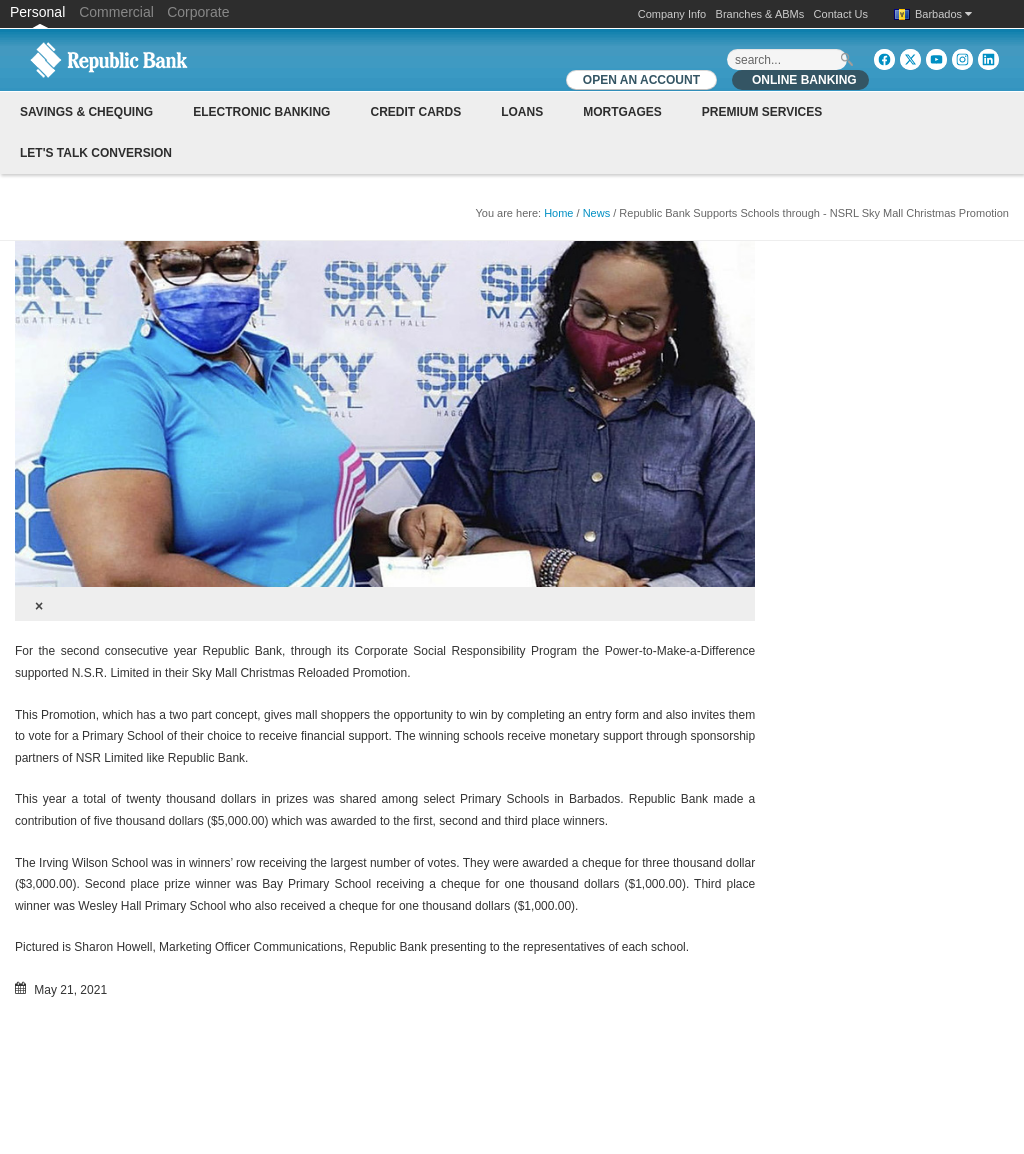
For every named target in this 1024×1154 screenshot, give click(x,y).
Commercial (116, 12)
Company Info (672, 14)
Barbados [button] (943, 14)
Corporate (198, 12)
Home (558, 213)
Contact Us (841, 14)
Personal (39, 12)
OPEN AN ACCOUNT (641, 80)
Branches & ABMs (760, 14)
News (597, 213)
